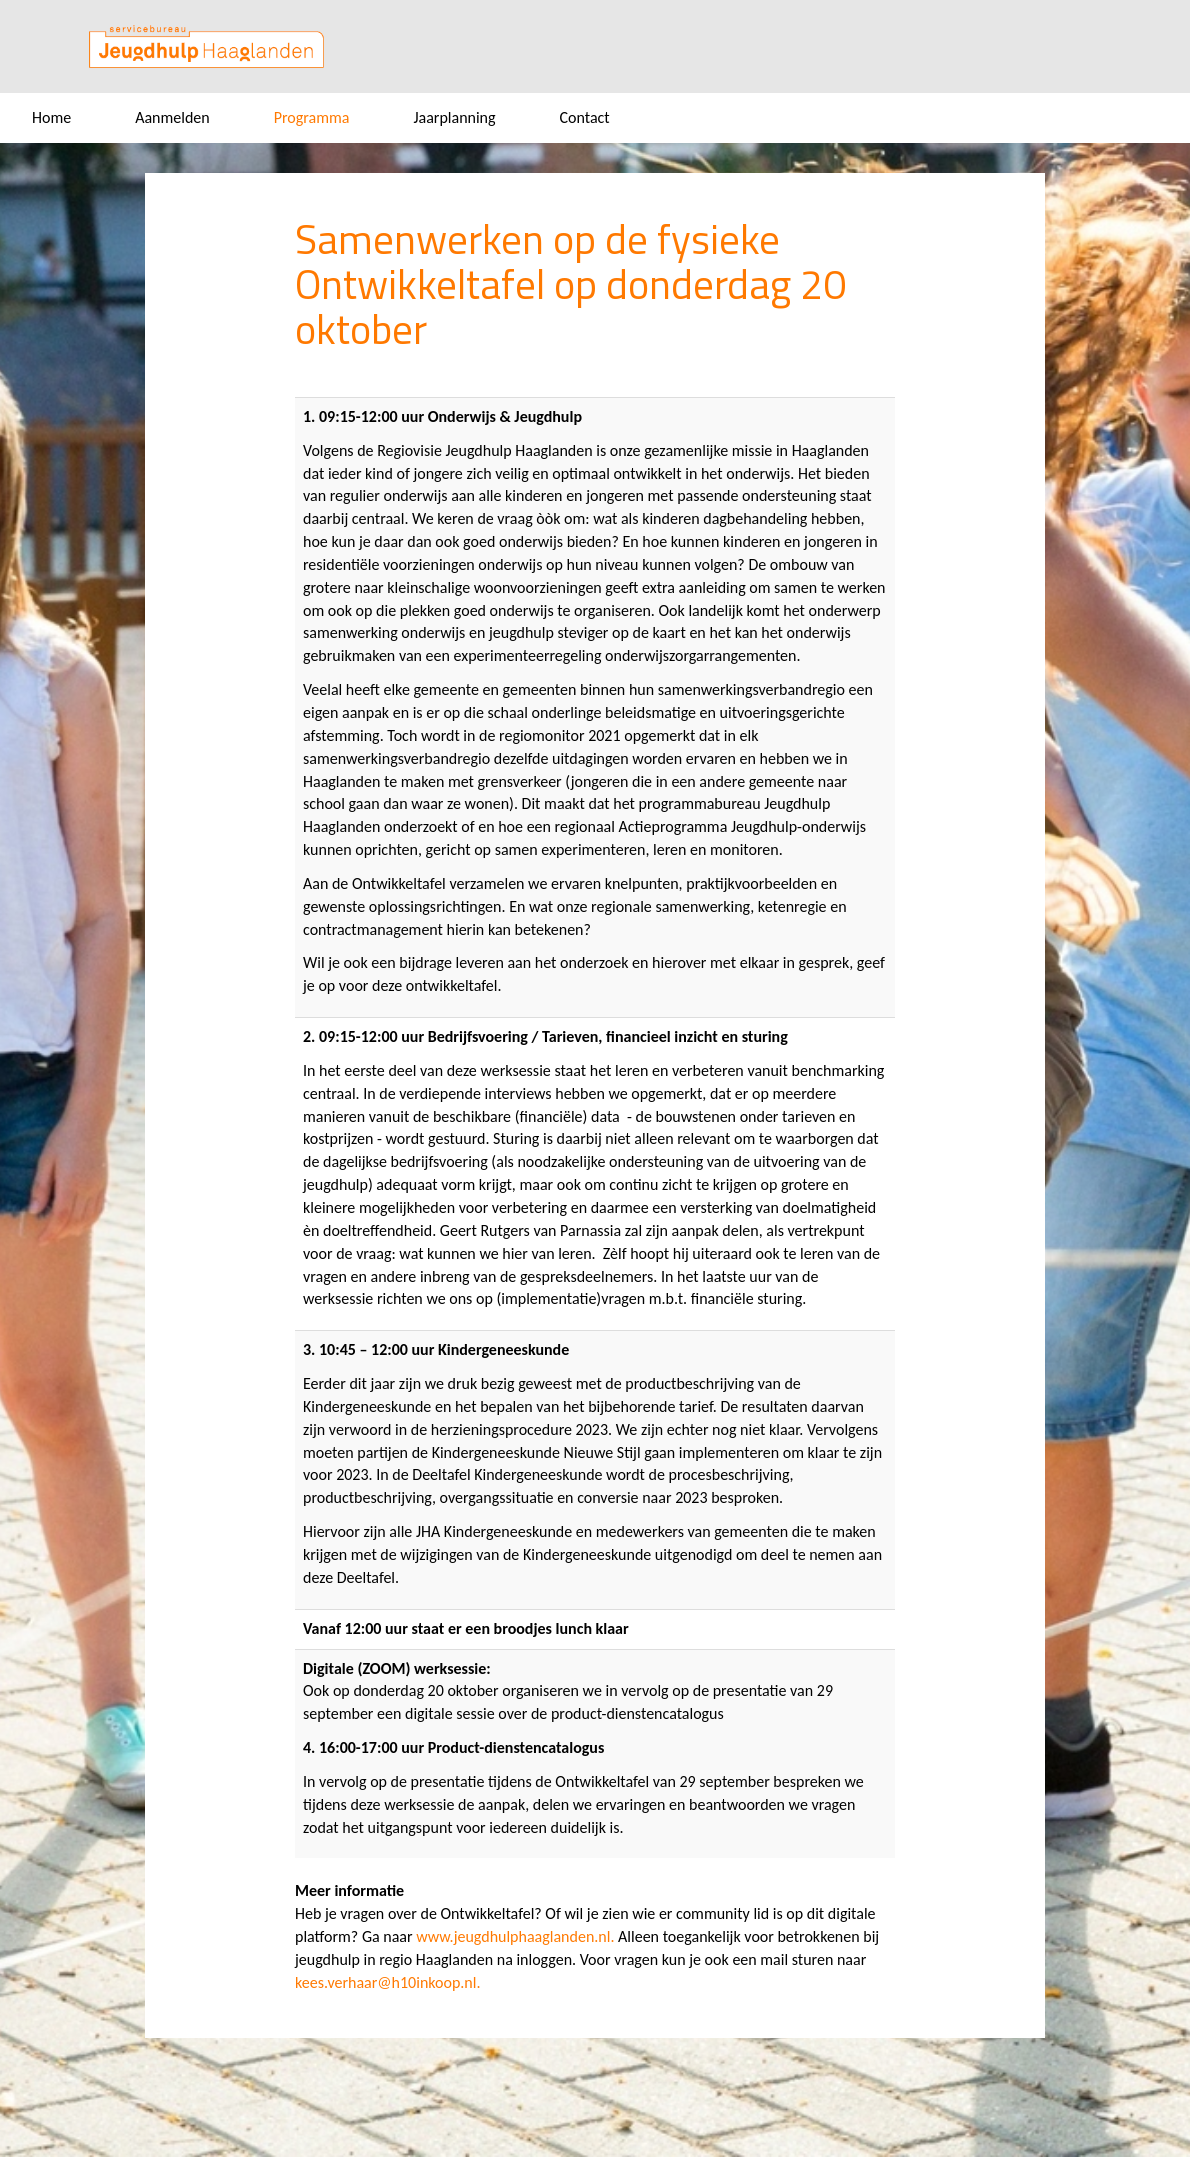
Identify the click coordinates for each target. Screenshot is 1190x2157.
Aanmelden (172, 117)
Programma (312, 117)
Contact (585, 117)
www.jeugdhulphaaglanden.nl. (515, 1936)
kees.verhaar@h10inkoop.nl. (387, 1982)
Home (51, 117)
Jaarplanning (454, 117)
